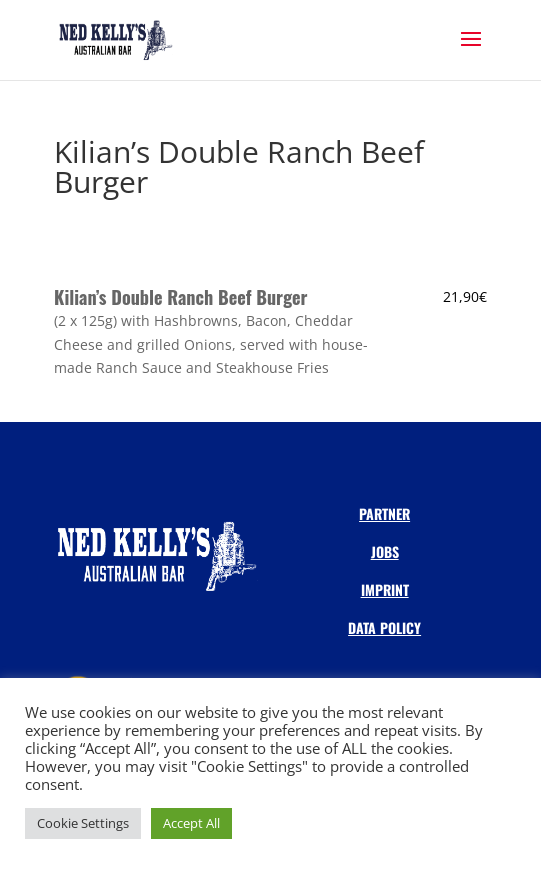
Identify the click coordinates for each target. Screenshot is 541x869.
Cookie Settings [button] (83, 823)
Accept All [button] (191, 823)
